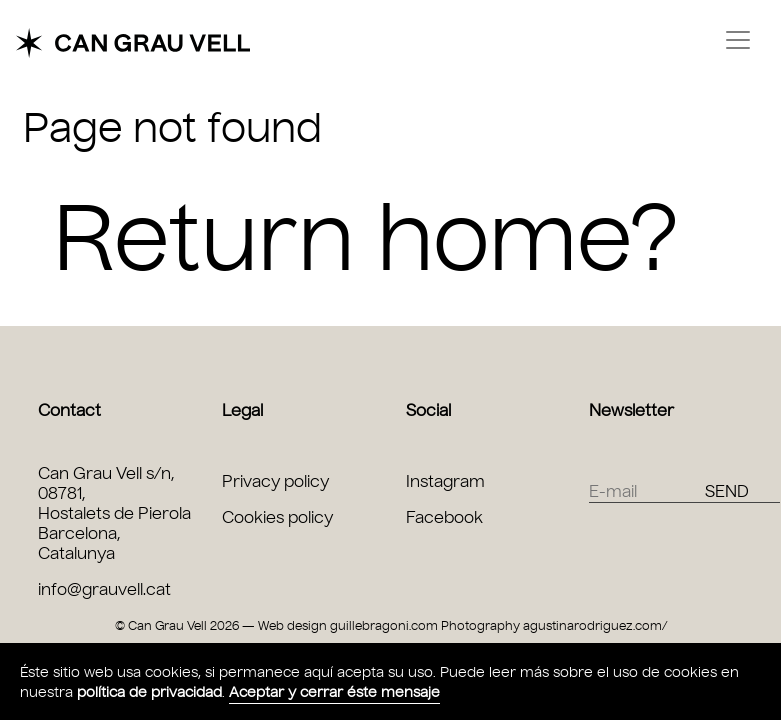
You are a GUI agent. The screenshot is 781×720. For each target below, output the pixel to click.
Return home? (366, 238)
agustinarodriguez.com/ (595, 625)
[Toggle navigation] (738, 40)
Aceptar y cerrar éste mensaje (334, 692)
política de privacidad (149, 692)
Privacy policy (275, 481)
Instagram (445, 481)
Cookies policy (277, 517)
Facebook (444, 517)
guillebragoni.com (384, 625)
